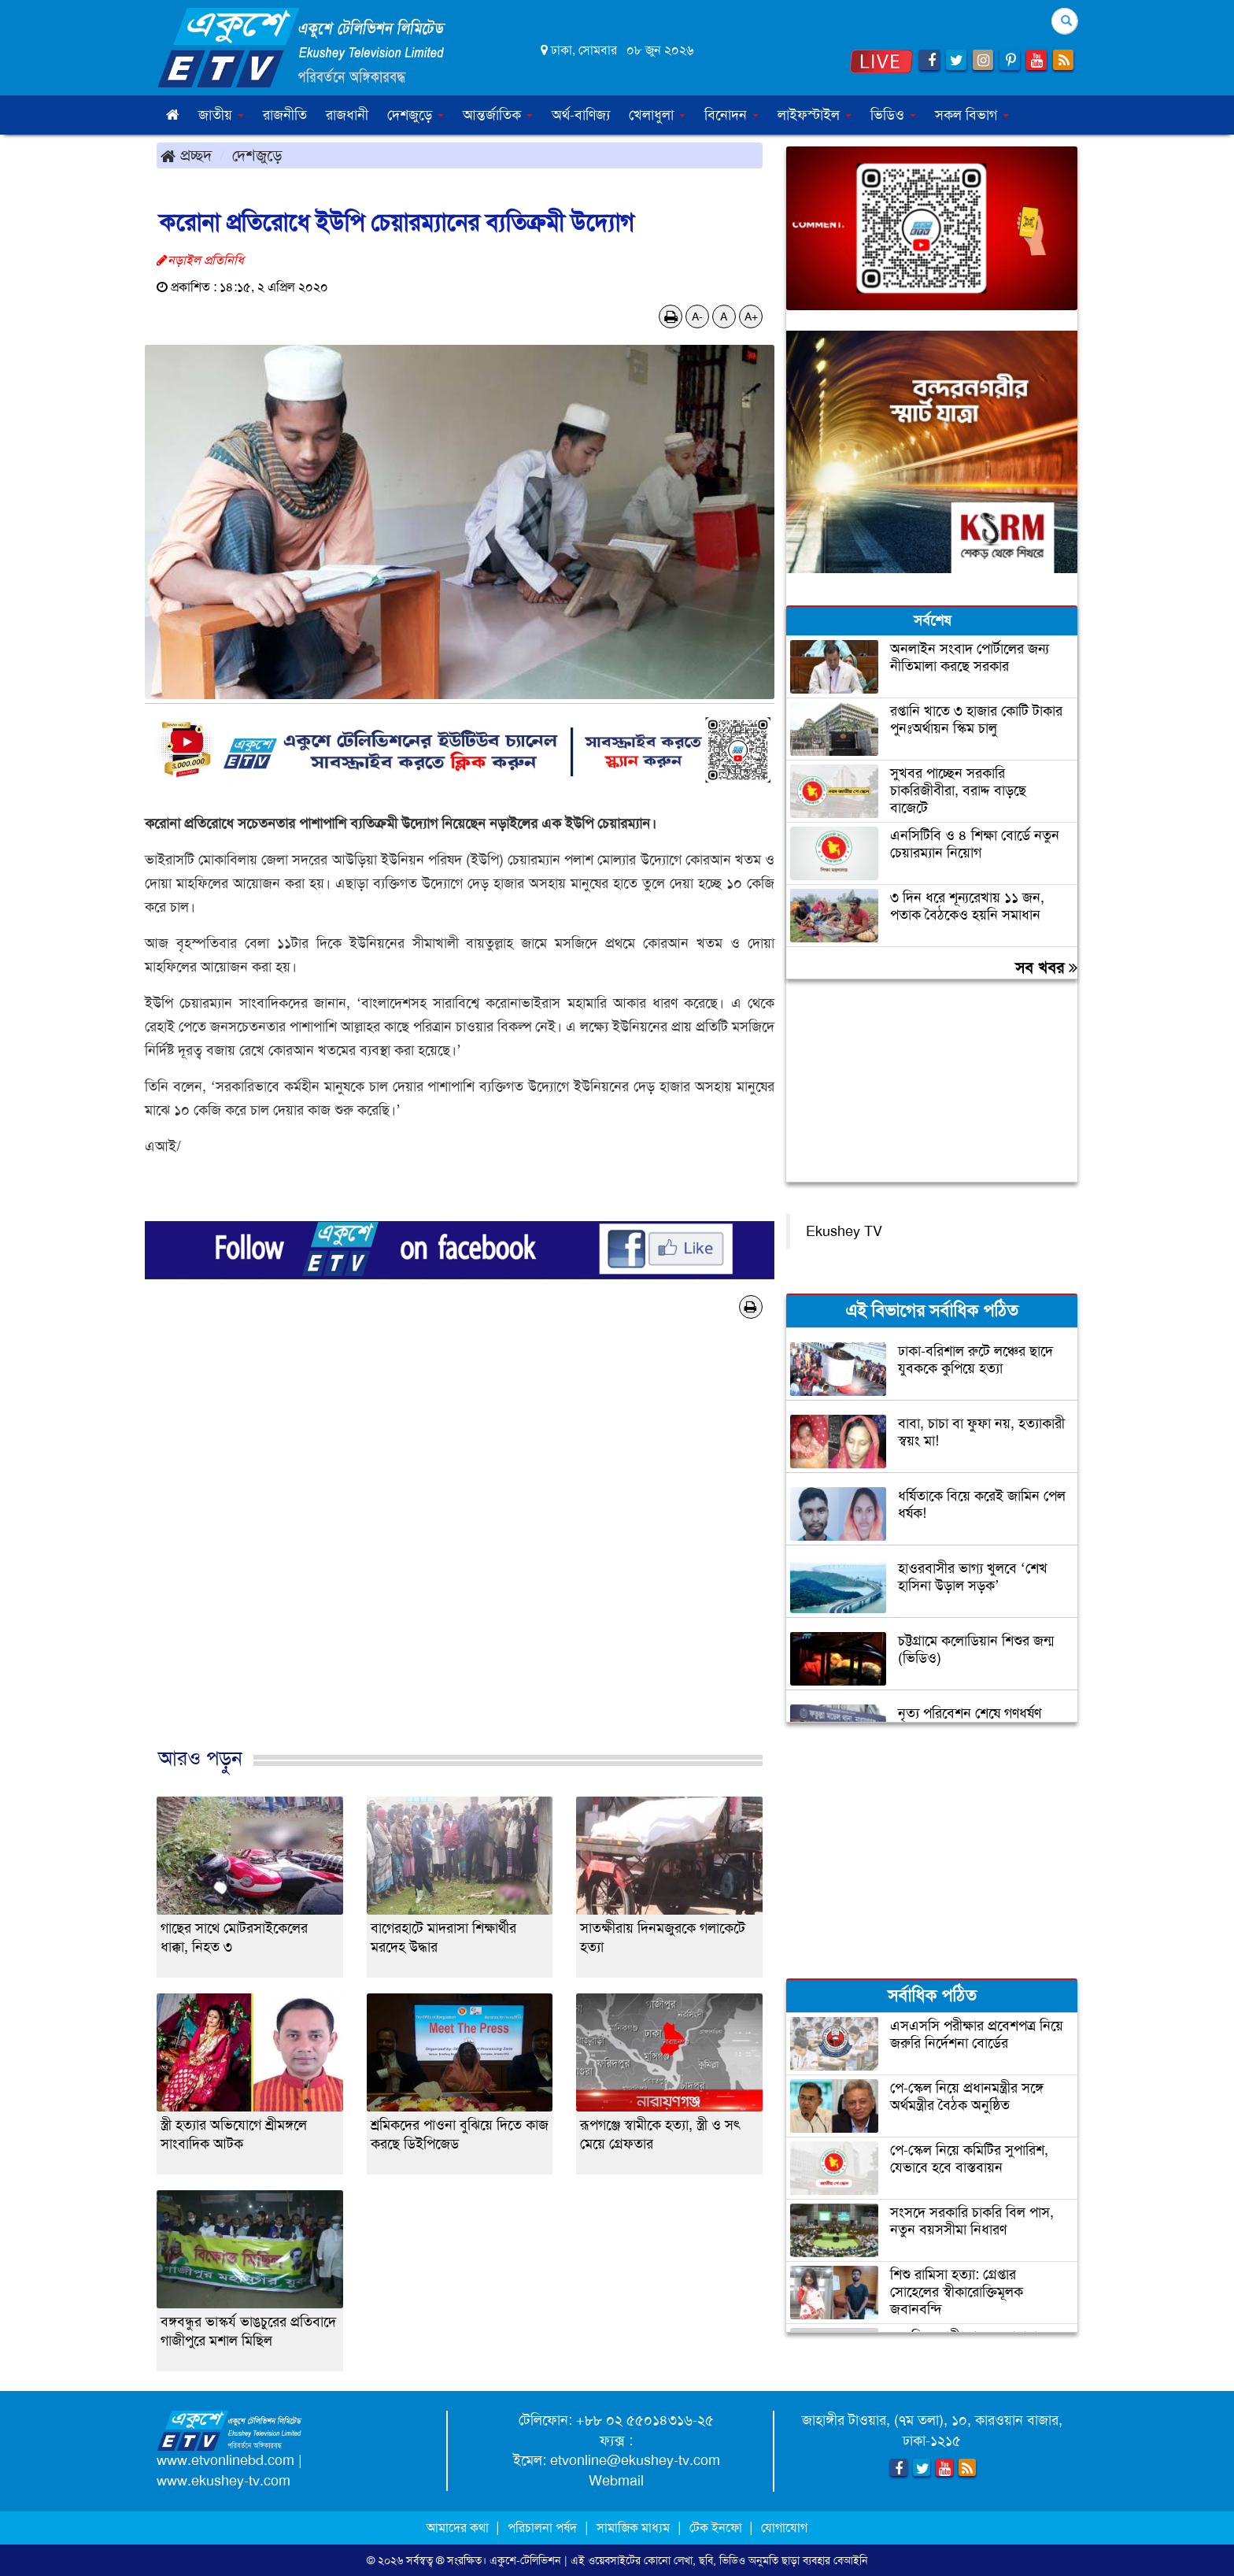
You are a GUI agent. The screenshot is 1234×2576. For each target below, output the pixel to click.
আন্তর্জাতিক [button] (498, 114)
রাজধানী (347, 114)
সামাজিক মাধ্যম (633, 2527)
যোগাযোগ (784, 2527)
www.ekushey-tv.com (223, 2480)
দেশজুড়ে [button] (415, 114)
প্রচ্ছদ (186, 155)
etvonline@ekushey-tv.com (635, 2460)
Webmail (616, 2480)
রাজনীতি (285, 114)
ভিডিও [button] (893, 114)
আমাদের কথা (459, 2527)
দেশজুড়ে (257, 155)
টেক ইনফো (717, 2527)
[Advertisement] (460, 1549)
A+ (751, 316)
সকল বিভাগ (972, 114)
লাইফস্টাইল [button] (815, 114)
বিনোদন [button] (731, 114)
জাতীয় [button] (221, 114)
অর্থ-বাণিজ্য (581, 114)
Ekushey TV (844, 1231)
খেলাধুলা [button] (657, 114)
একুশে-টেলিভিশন (525, 2560)
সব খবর (1046, 967)
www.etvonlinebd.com (225, 2460)
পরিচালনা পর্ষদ (542, 2527)
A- (697, 316)
